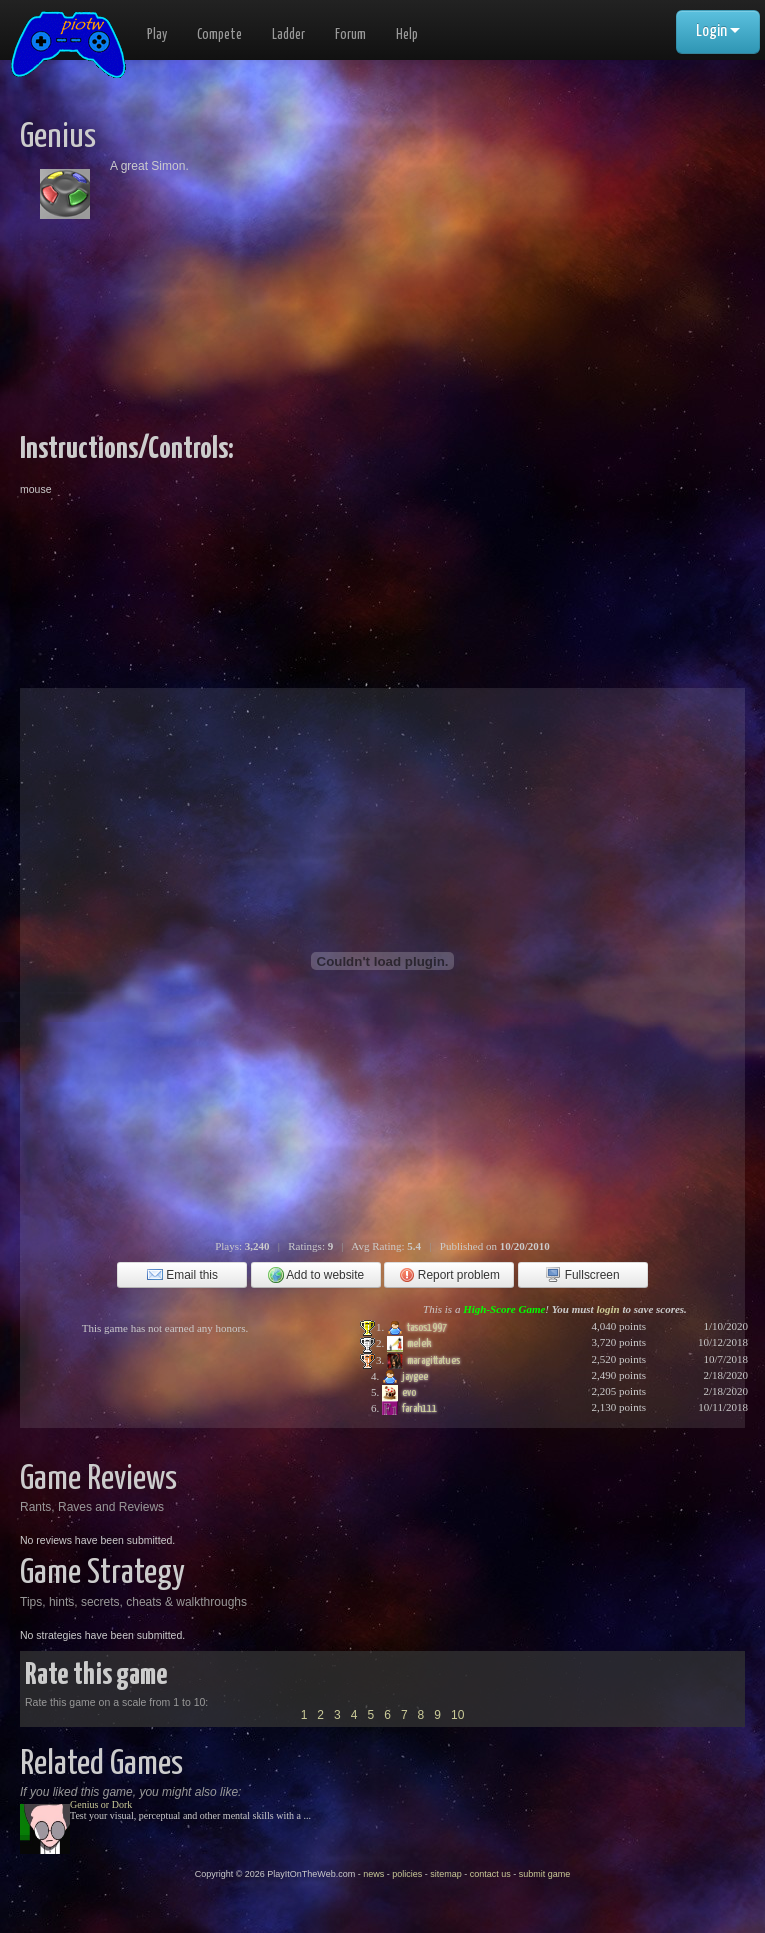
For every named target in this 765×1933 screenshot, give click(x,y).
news (373, 1874)
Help (407, 35)
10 (457, 1715)
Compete (219, 35)
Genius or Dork (101, 1804)
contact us (490, 1874)
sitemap (446, 1874)
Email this (182, 1275)
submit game (545, 1874)
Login (718, 31)
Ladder (288, 35)
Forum (350, 35)
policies (407, 1874)
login (607, 1309)
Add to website (316, 1275)
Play (157, 35)
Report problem (449, 1275)
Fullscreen (582, 1275)
